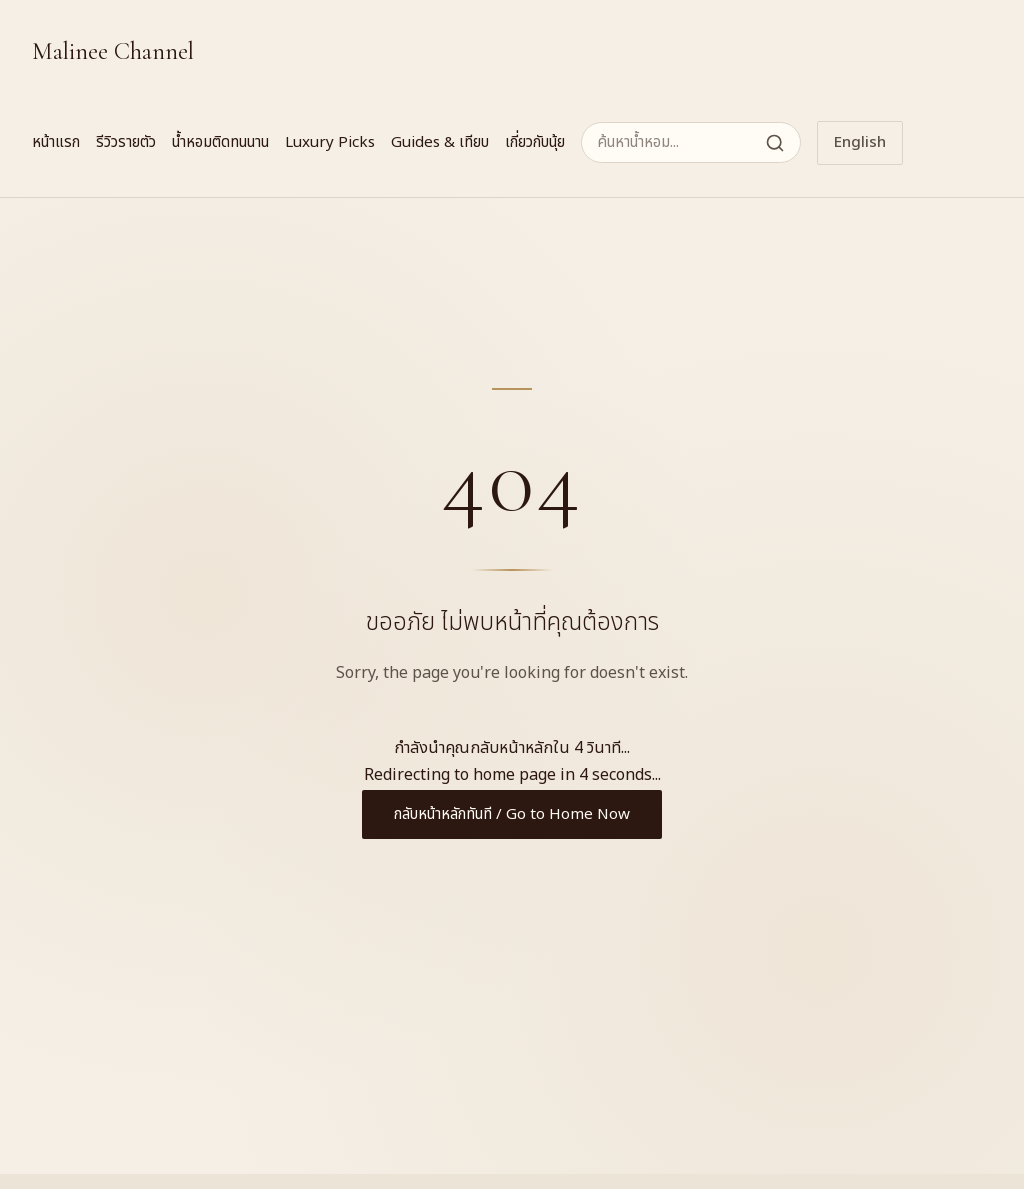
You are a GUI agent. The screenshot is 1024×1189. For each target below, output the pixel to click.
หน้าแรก (56, 142)
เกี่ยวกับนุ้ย (535, 142)
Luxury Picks (330, 142)
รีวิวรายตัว (126, 142)
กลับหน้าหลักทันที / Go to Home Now (512, 814)
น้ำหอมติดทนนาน (220, 142)
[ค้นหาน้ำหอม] (691, 142)
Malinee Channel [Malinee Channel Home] (113, 51)
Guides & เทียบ (440, 142)
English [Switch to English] (860, 142)
